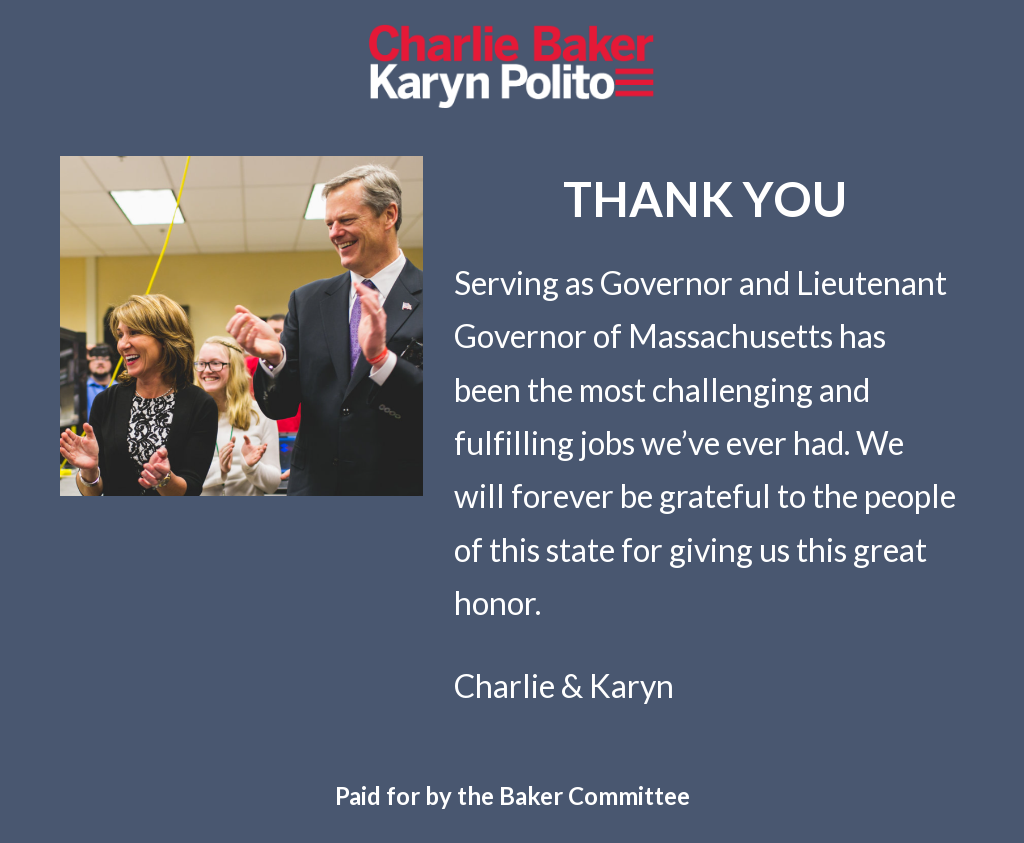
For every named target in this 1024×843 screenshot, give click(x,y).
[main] (705, 199)
